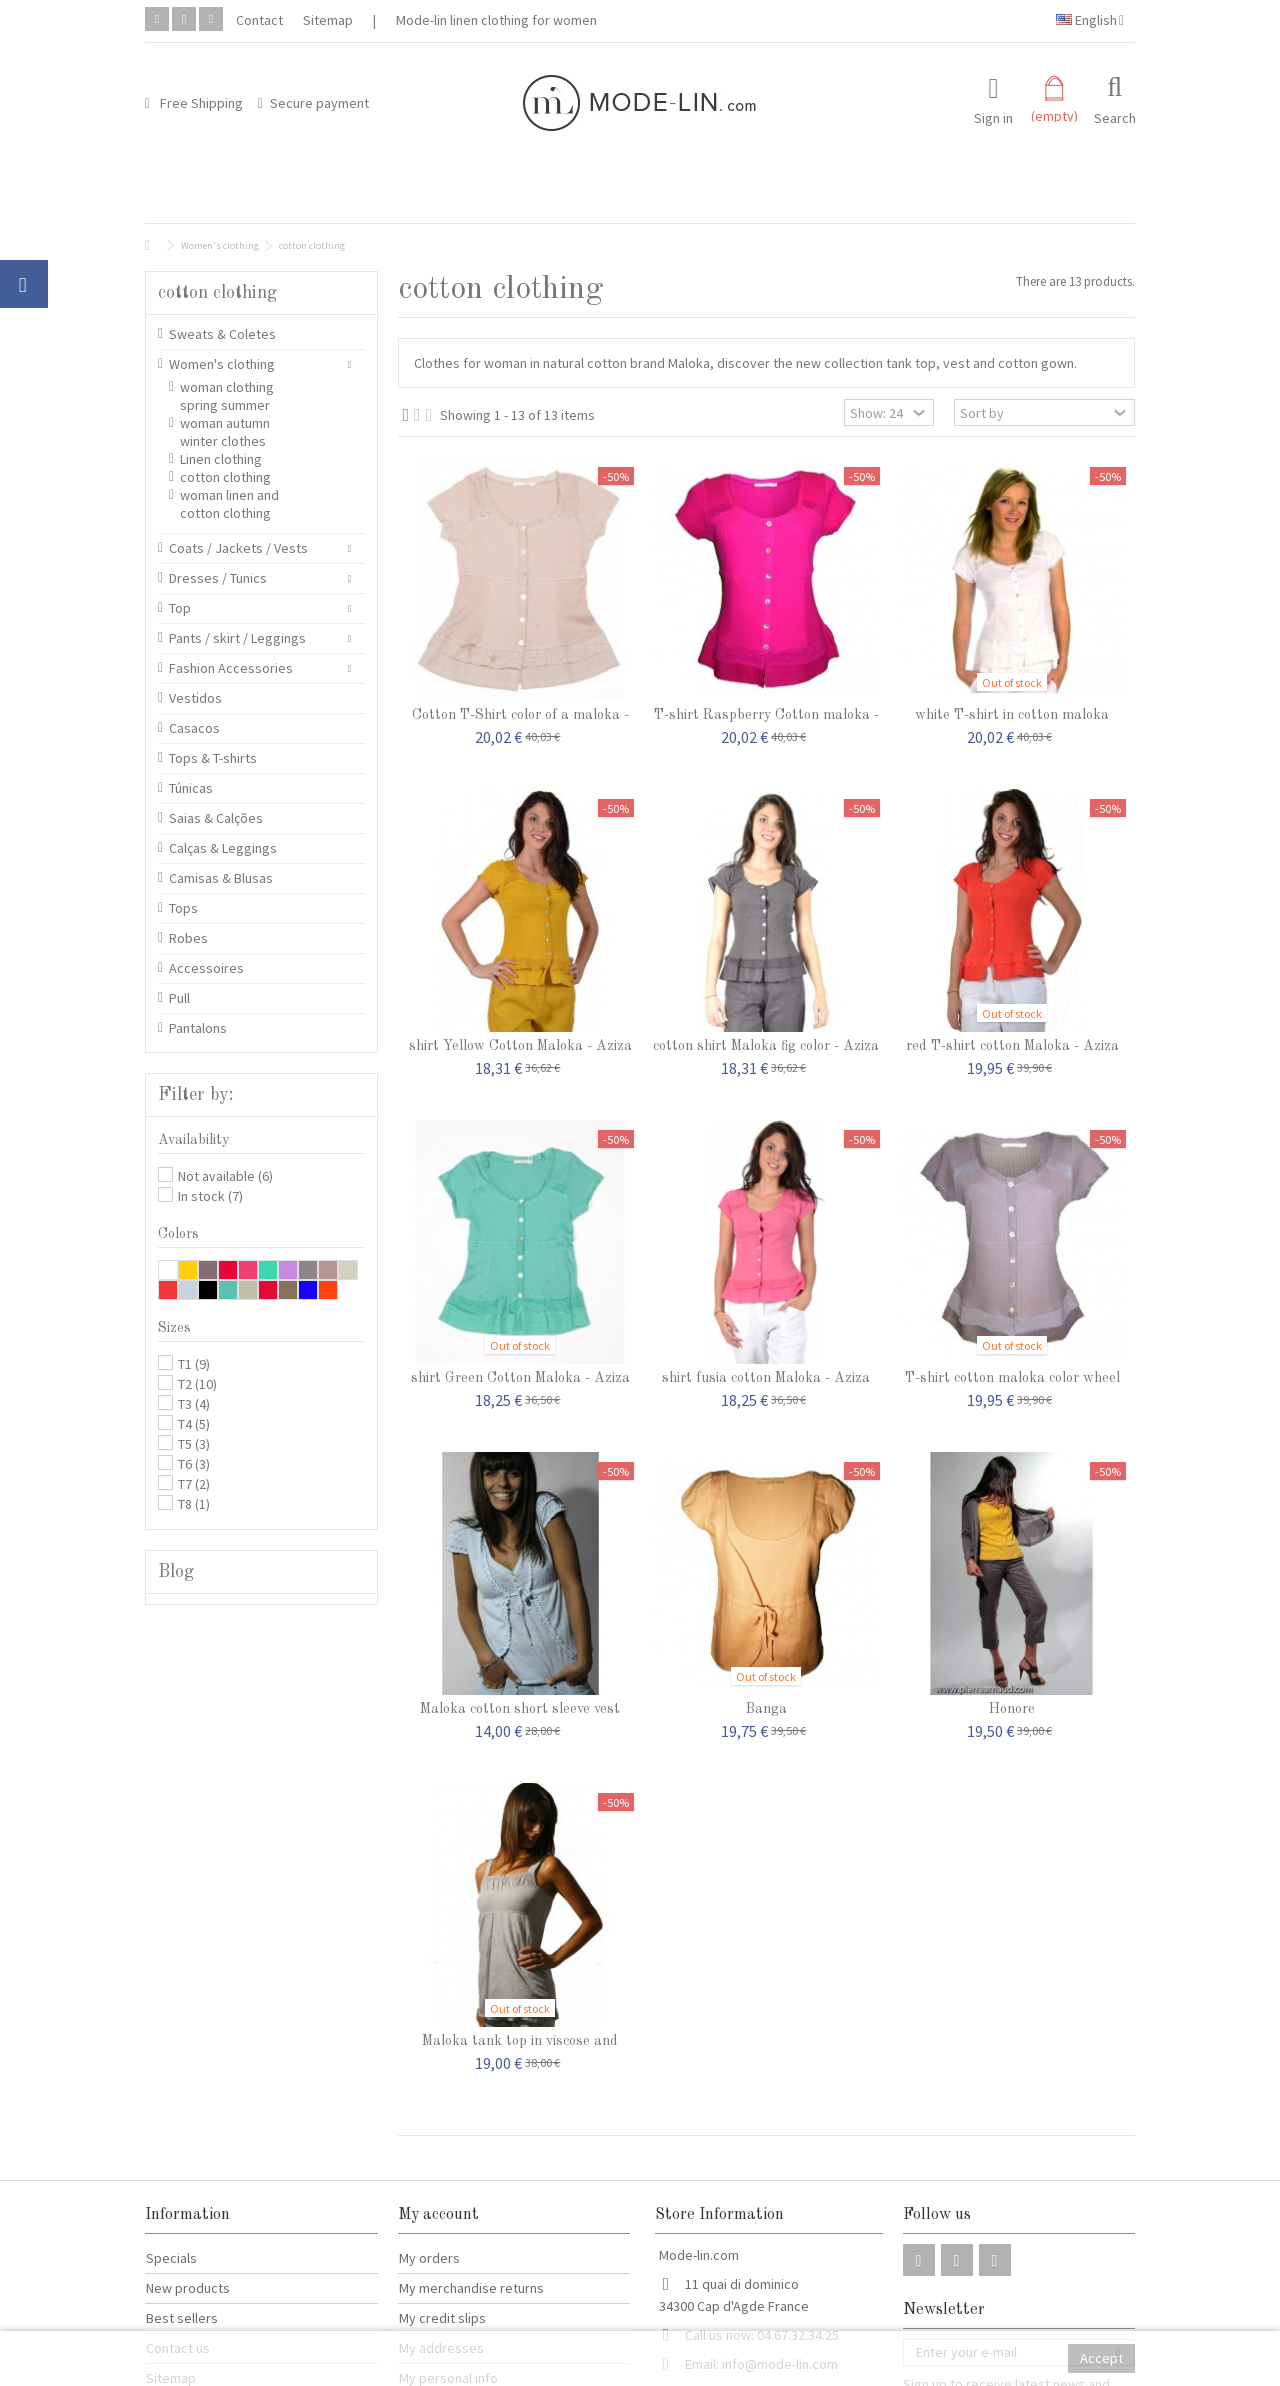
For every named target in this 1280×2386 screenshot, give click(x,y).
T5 (194, 1444)
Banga (766, 1709)
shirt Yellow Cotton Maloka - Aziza (520, 1046)
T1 (194, 1364)
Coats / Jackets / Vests (238, 548)
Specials (171, 2258)
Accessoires (206, 968)
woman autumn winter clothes (225, 432)
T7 (194, 1484)
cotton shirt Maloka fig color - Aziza (766, 1046)
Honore (1012, 1709)
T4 (194, 1424)
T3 (194, 1404)
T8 (194, 1504)
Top (180, 608)
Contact (259, 20)
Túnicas (191, 788)
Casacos (194, 728)
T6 (194, 1464)
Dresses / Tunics (218, 578)
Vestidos (195, 698)
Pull (179, 998)
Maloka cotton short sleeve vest (520, 1709)
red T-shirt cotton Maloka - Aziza (1012, 1046)
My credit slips (442, 2318)
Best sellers (182, 2318)
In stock (210, 1196)
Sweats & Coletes (222, 334)
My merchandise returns (471, 2288)
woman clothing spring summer (227, 396)
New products (188, 2288)
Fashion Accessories (231, 668)
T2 (197, 1384)
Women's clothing (222, 364)
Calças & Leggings (223, 848)
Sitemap (328, 20)
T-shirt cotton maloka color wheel (1012, 1378)
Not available (225, 1176)
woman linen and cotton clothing (229, 504)
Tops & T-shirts (213, 758)
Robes (188, 938)
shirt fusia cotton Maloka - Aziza (766, 1378)
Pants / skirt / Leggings (237, 638)
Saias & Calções (216, 818)
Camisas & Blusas (221, 878)
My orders (429, 2258)
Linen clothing (221, 459)
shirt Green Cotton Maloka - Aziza (520, 1378)
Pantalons (198, 1028)
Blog (176, 1572)
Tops (183, 908)
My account (438, 2215)
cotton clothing (225, 477)
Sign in (993, 116)
